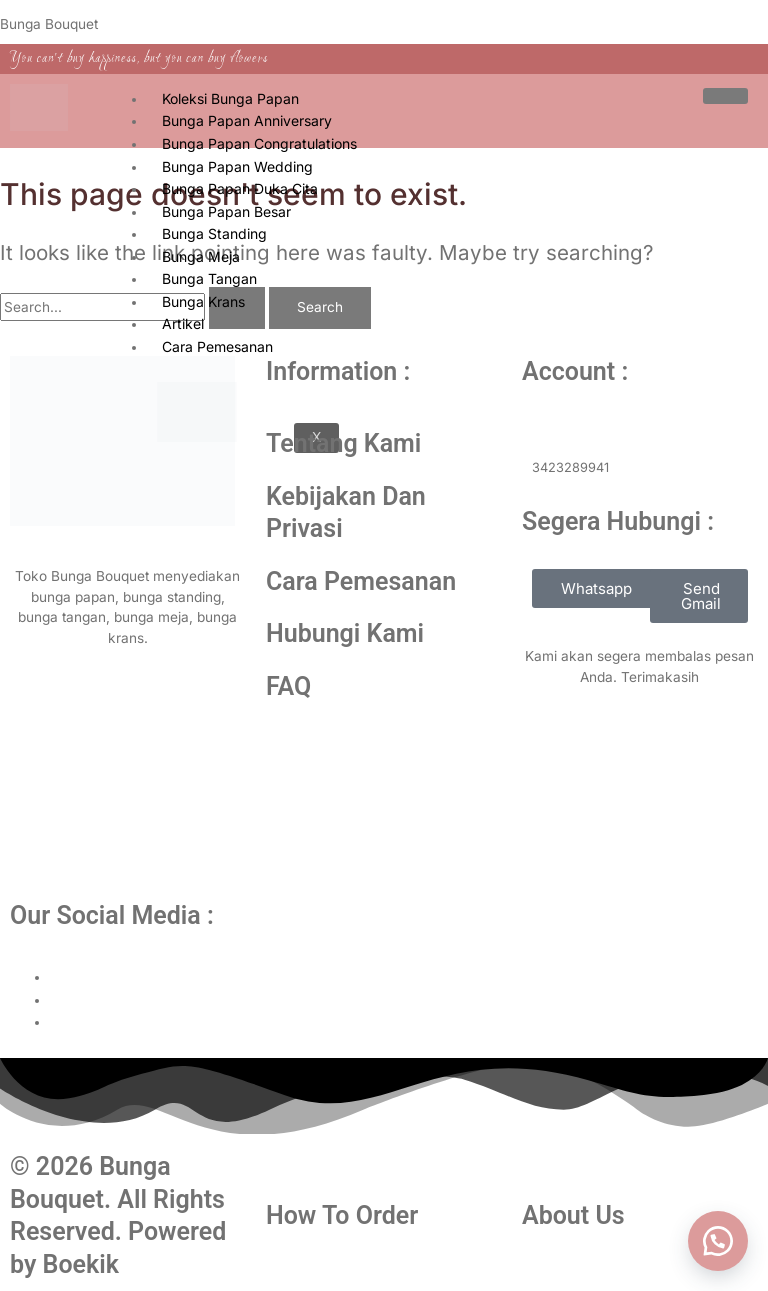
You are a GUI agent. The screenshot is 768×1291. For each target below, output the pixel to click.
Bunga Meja (201, 256)
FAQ (288, 686)
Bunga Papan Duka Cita (240, 188)
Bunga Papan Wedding (237, 166)
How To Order (342, 1215)
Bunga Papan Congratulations (259, 143)
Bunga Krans (203, 301)
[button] (718, 1241)
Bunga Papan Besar (226, 211)
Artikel (183, 323)
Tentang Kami (343, 443)
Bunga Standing (214, 233)
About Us (573, 1215)
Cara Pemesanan (361, 581)
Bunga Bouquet (49, 24)
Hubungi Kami (345, 633)
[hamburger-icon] (725, 96)
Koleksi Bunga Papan (230, 98)
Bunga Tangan (209, 278)
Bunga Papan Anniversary (247, 120)
